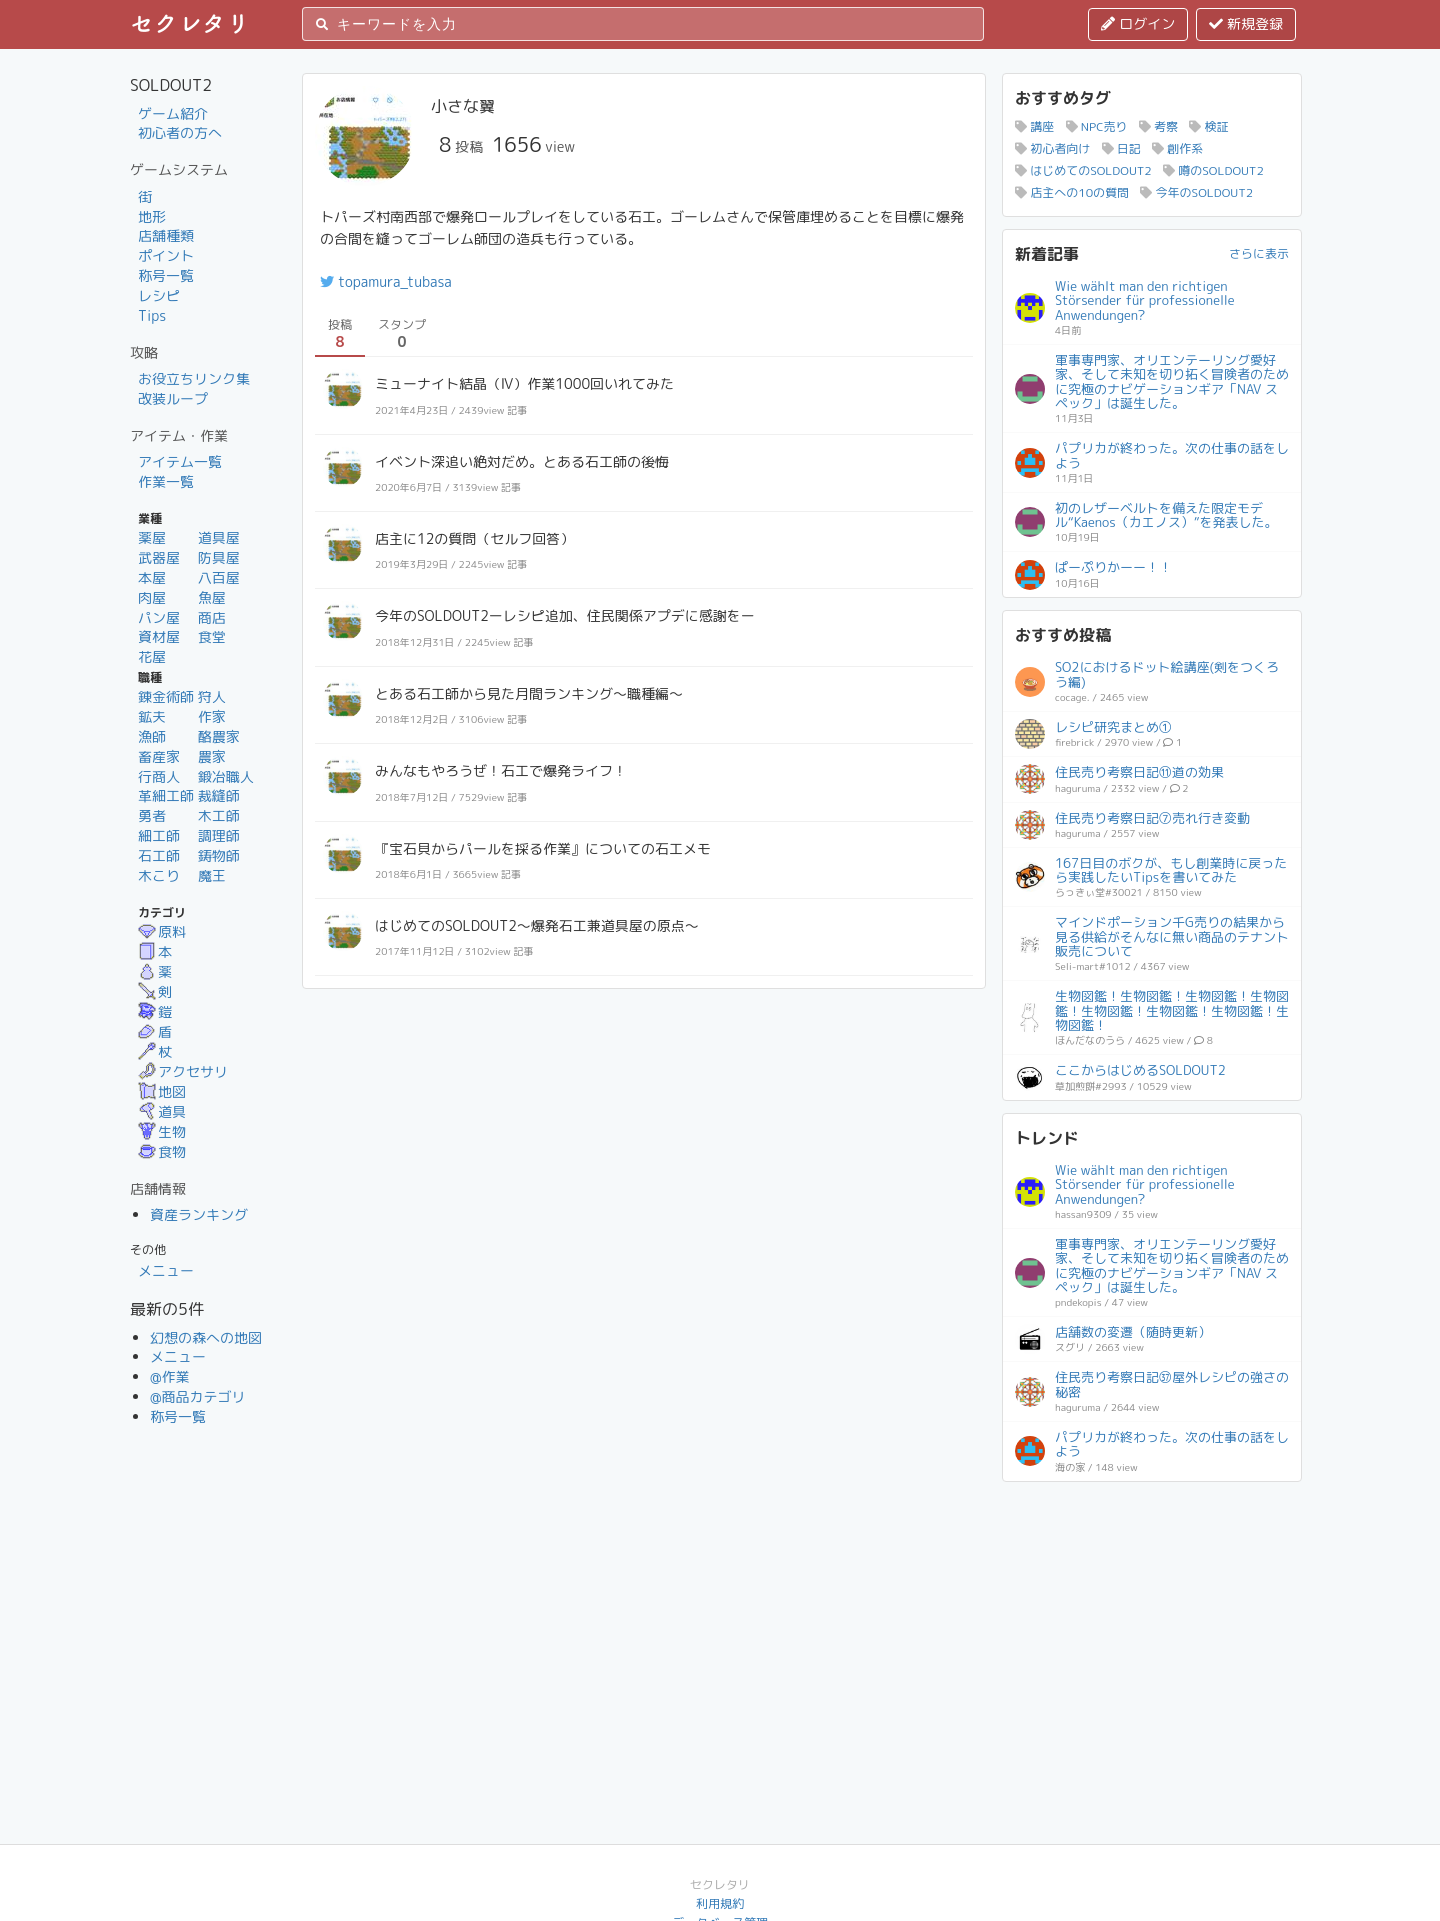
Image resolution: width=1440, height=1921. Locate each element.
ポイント (166, 255)
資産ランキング (199, 1214)
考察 (1158, 126)
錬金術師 (166, 696)
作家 (212, 716)
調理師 (219, 835)
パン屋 (159, 617)
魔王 (212, 875)
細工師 (159, 835)
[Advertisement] (1152, 1619)
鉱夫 (152, 716)
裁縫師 (219, 795)
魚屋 (212, 597)
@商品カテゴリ (198, 1396)
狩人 (212, 696)
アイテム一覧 (180, 461)
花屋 (152, 656)
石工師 (159, 855)
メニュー (166, 1270)
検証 (1208, 126)
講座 (1034, 126)
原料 (162, 931)
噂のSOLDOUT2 (1213, 170)
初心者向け (1052, 148)
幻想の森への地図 (206, 1337)
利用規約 (720, 1903)
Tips (152, 315)
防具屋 (219, 557)
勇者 (152, 815)
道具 (162, 1111)
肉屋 (152, 597)
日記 (1121, 148)
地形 (152, 216)
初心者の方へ (180, 132)
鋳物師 (219, 855)
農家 (212, 756)
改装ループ (173, 398)
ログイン (1138, 23)
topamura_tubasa (386, 281)
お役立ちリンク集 (194, 378)
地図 (162, 1091)
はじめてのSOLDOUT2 (1083, 170)
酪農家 (219, 736)
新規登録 (1246, 23)
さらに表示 (1259, 253)
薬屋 (152, 537)
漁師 (152, 736)
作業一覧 (166, 481)
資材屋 (159, 636)
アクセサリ (183, 1071)
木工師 (219, 815)
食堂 (212, 636)
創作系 (1177, 148)
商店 (212, 617)
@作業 (170, 1376)
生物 (162, 1131)
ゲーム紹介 (173, 113)
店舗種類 (166, 235)
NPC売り (1097, 126)
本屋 (152, 577)
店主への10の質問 (1072, 192)
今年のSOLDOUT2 (1196, 192)
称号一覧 (166, 275)
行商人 (159, 776)
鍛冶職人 (226, 776)
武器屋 (159, 557)
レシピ (159, 295)
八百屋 (219, 577)
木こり (159, 875)
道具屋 (219, 537)
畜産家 (159, 756)
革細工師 (166, 795)
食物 (162, 1151)
